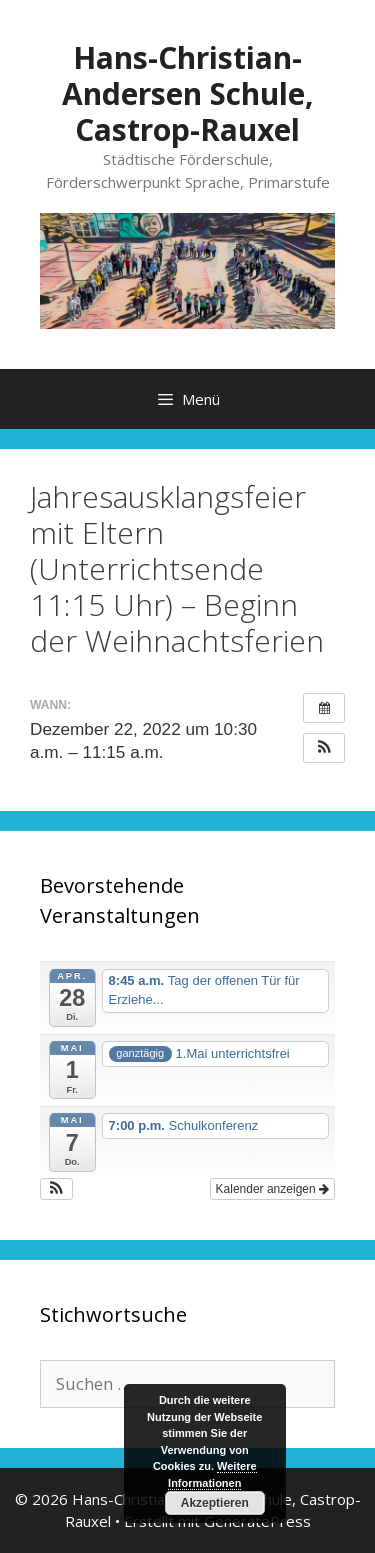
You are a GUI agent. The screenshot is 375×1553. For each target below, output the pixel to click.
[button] (324, 748)
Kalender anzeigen (272, 1189)
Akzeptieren (215, 1503)
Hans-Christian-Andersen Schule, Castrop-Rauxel (188, 93)
